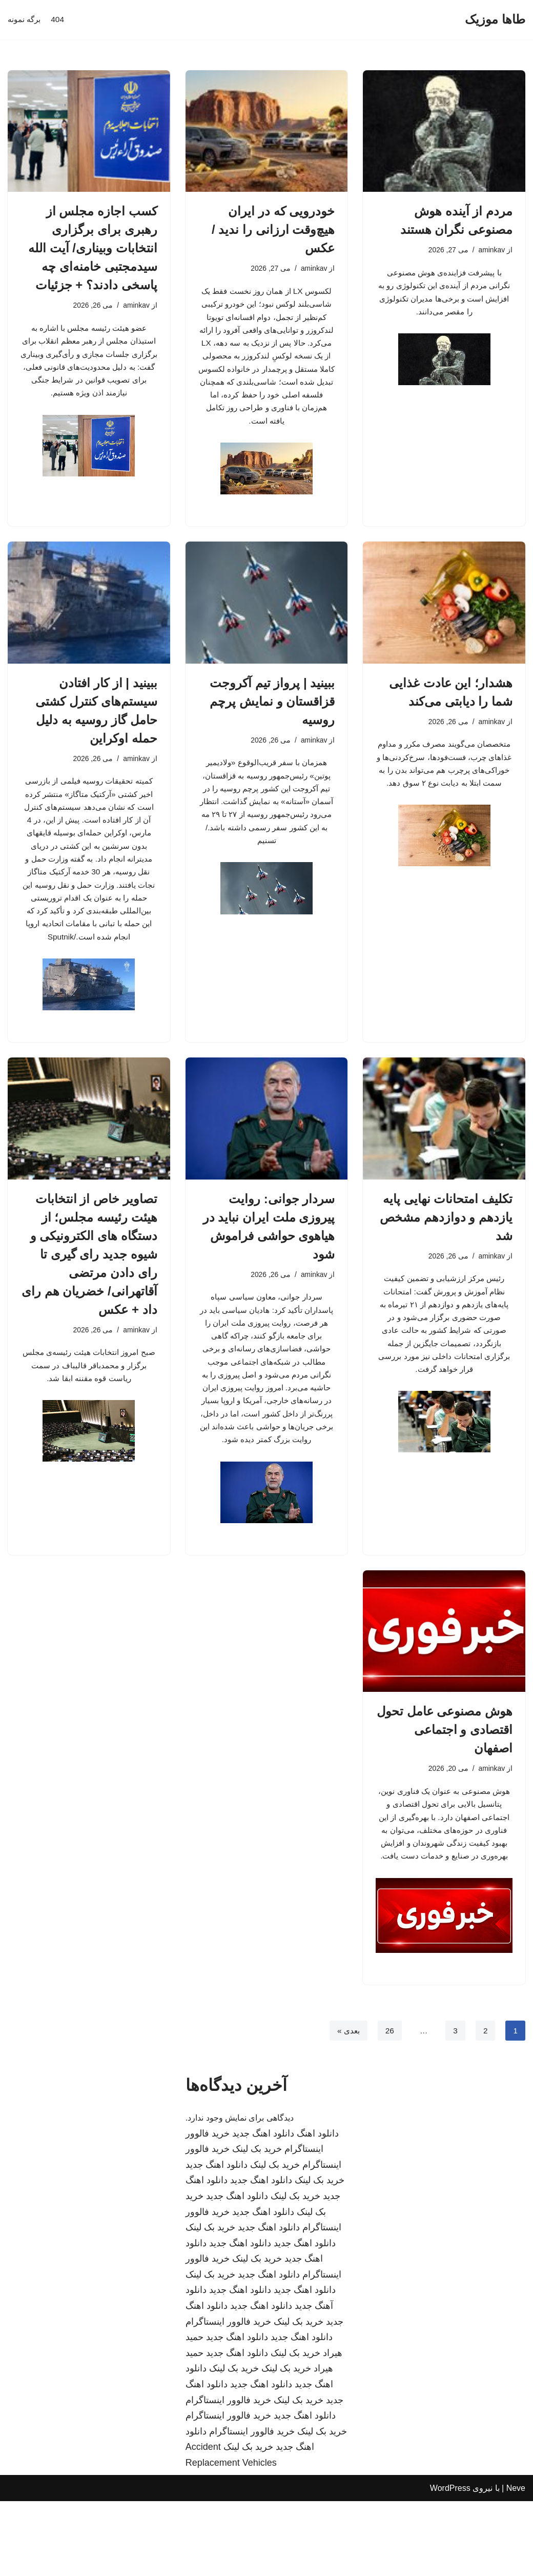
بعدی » (346, 2105)
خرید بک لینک (257, 2224)
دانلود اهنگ (318, 2208)
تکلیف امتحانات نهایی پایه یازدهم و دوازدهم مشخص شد (446, 1243)
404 (60, 19)
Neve (515, 2563)
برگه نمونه (25, 19)
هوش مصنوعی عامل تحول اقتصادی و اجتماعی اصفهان (444, 1783)
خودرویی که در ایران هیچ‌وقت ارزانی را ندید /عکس (273, 229)
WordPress (450, 2563)
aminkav (491, 250)
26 (388, 2105)
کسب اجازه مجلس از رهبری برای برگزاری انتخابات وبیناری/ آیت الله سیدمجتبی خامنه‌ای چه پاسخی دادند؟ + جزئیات (92, 248)
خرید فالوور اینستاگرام (228, 2396)
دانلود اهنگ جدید (263, 2208)
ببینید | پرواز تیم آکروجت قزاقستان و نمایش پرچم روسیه (272, 713)
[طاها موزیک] (495, 19)
